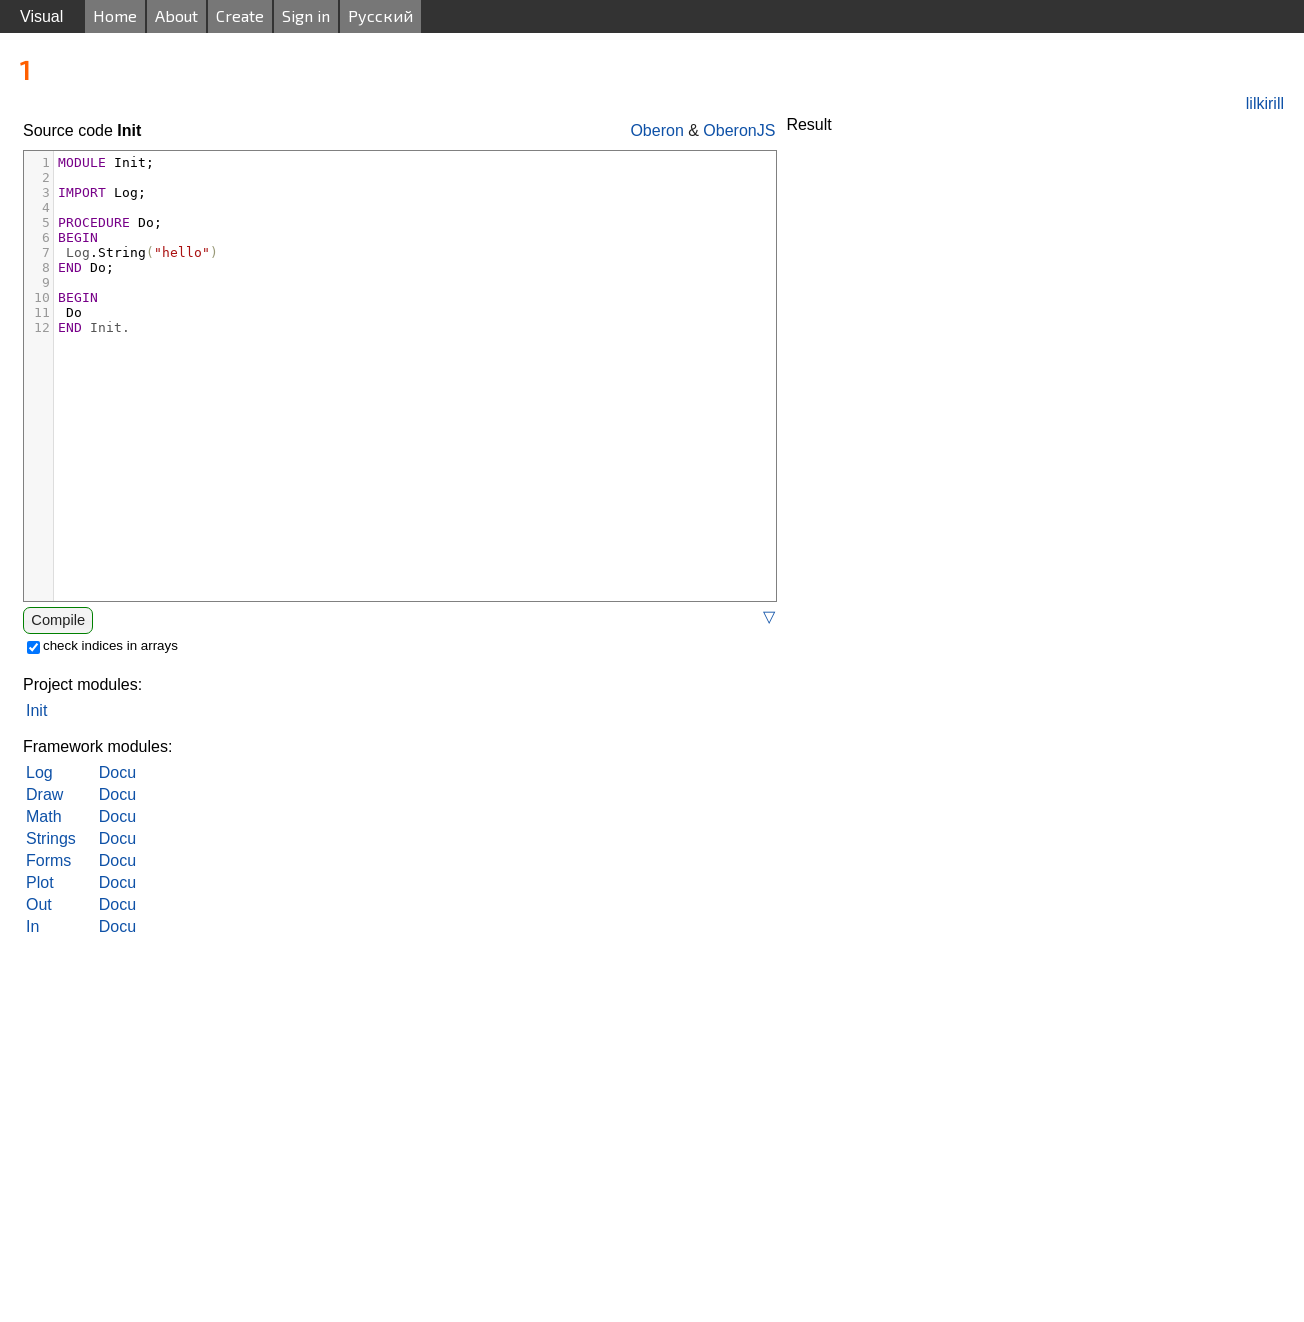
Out (39, 904)
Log (39, 772)
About (176, 15)
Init (36, 710)
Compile (58, 620)
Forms (48, 860)
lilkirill (1265, 103)
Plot (40, 882)
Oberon (656, 130)
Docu (117, 772)
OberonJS (739, 130)
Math (44, 816)
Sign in (306, 15)
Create (240, 15)
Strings (51, 838)
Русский (380, 15)
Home (115, 15)
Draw (44, 794)
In (32, 926)
